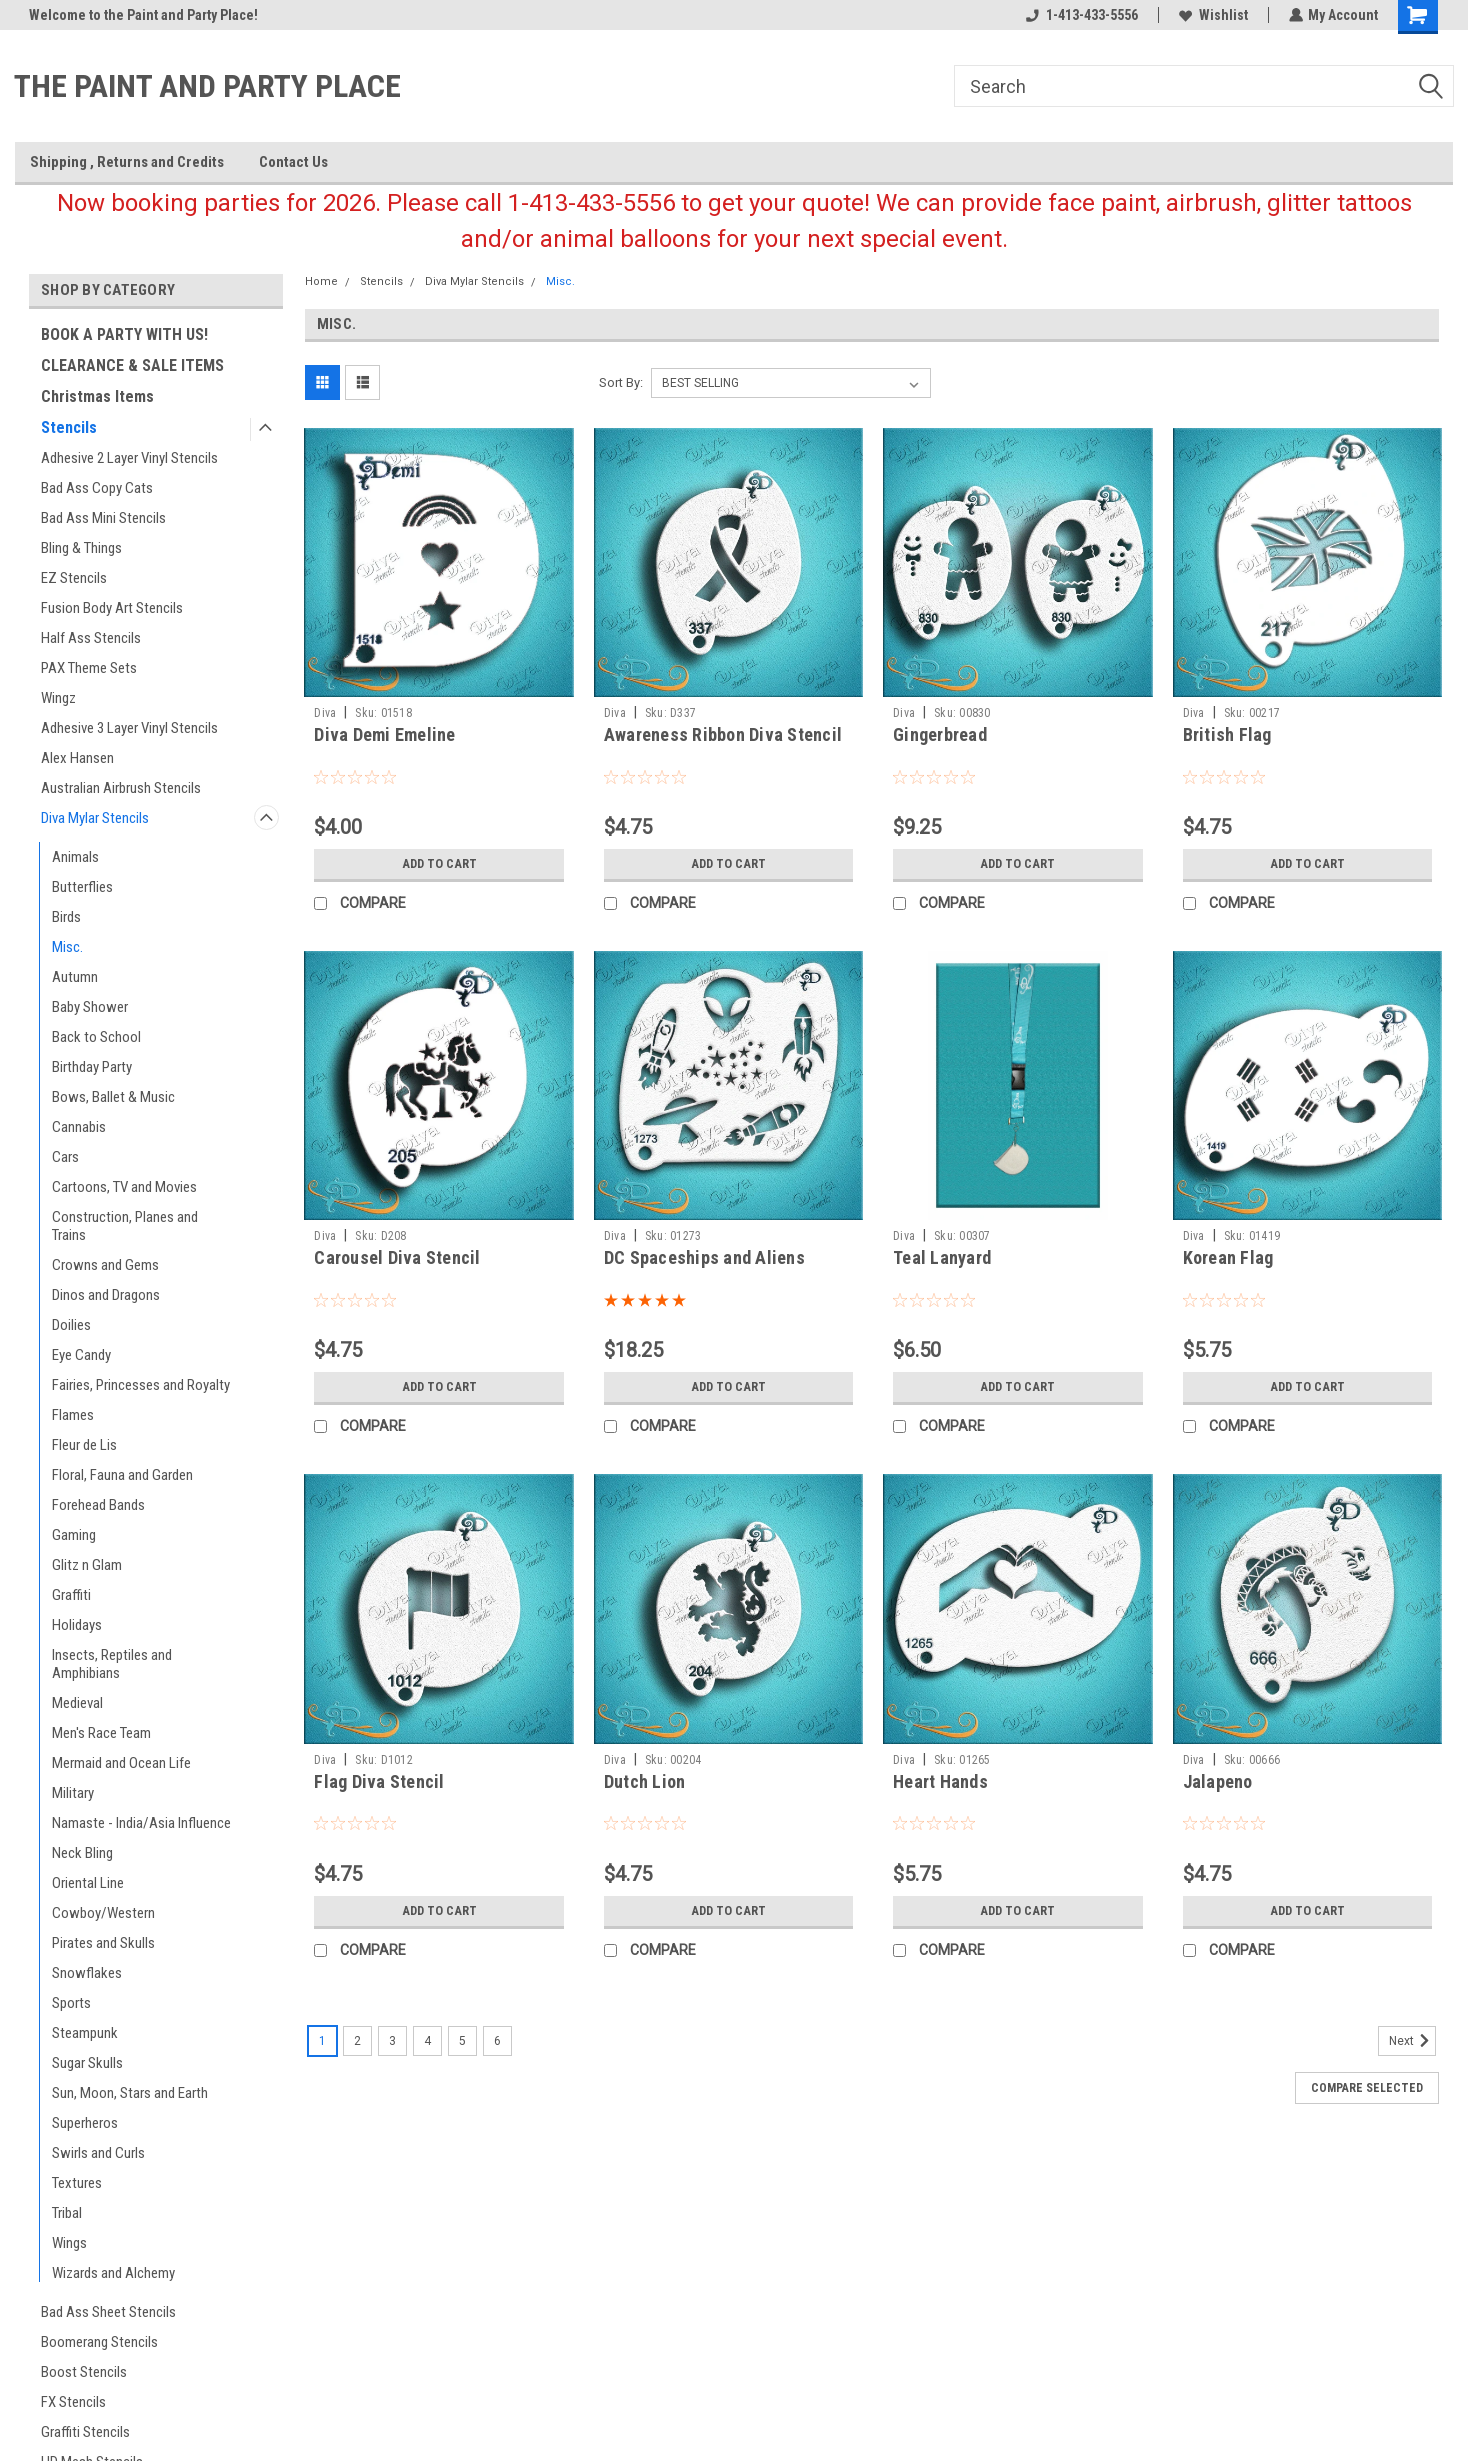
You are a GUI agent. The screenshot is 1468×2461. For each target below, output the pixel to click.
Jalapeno (1218, 1781)
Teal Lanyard (942, 1257)
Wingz (58, 698)
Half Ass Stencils (91, 638)
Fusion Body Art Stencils (112, 608)
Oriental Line (88, 1883)
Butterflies (82, 887)
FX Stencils (73, 2402)
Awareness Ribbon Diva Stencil (723, 734)
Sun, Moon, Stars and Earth (130, 2093)
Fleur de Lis (84, 1445)
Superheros (85, 2123)
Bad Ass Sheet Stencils (108, 2312)
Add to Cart (439, 864)
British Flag (1227, 734)
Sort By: (621, 382)
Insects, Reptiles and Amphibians (112, 1664)
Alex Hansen (77, 758)
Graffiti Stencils (85, 2432)
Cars (65, 1157)
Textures (77, 2183)
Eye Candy (81, 1355)
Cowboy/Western (103, 1913)
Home (321, 281)
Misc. (67, 947)
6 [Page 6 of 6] (497, 2041)
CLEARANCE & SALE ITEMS (132, 365)
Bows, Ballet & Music (113, 1097)
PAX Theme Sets (89, 668)
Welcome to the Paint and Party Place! (143, 15)
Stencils (69, 427)
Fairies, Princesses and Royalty (141, 1385)
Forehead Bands (98, 1505)
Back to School (96, 1037)
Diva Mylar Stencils (95, 818)
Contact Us (293, 162)
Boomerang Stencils (99, 2342)
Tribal (67, 2213)
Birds (66, 917)
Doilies (71, 1325)
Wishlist (1212, 15)
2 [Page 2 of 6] (357, 2041)
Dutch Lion (645, 1781)
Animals (75, 857)
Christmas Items (97, 396)
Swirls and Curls (98, 2153)
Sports (71, 2003)
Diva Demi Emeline (384, 734)
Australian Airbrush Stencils (121, 788)
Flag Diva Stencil (379, 1781)
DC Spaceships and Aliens (704, 1257)
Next (1412, 2041)
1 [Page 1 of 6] (322, 2041)
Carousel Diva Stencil (397, 1257)
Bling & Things (81, 548)
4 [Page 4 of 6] (427, 2041)
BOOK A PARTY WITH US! (124, 334)
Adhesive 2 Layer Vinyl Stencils (129, 458)
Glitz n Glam (87, 1565)
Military (73, 1793)
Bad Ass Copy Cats (97, 488)
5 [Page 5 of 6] (462, 2041)
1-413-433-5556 (1081, 15)
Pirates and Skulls (103, 1943)
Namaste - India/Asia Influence (141, 1823)
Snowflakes (87, 1973)
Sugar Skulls (87, 2063)
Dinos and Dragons (106, 1295)
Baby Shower (90, 1007)
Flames (73, 1415)
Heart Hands (940, 1781)
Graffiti (71, 1595)
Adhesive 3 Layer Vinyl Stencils (129, 728)
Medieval (77, 1703)
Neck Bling (82, 1853)
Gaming (74, 1535)
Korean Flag (1228, 1257)
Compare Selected (1367, 2088)
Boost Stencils (84, 2372)
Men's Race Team (101, 1733)
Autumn (75, 977)
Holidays (77, 1625)
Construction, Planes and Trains (125, 1226)
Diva (325, 713)
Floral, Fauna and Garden (122, 1475)
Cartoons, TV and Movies (124, 1187)
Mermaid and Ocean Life (121, 1763)
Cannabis (79, 1127)
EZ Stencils (74, 578)
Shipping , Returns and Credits (127, 162)
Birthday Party (92, 1067)
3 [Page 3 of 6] (392, 2041)
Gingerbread (940, 734)
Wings (69, 2243)
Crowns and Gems (105, 1265)
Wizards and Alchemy (113, 2273)
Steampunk (85, 2033)
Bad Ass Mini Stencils (103, 518)
